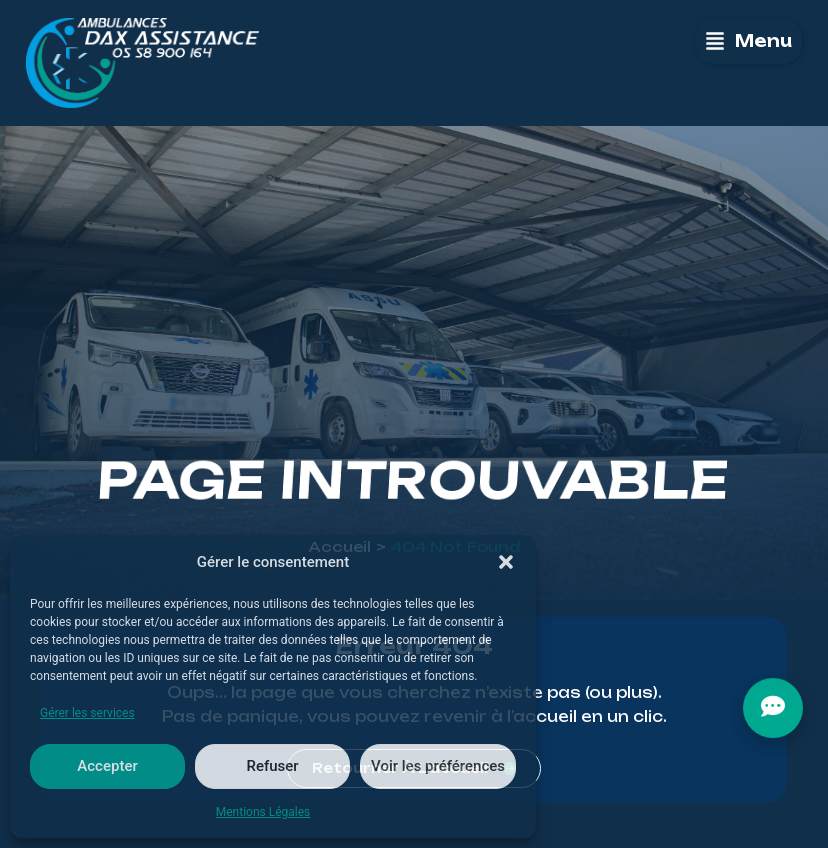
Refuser (272, 766)
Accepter (107, 766)
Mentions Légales (263, 812)
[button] (506, 562)
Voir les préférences (438, 766)
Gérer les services (87, 713)
